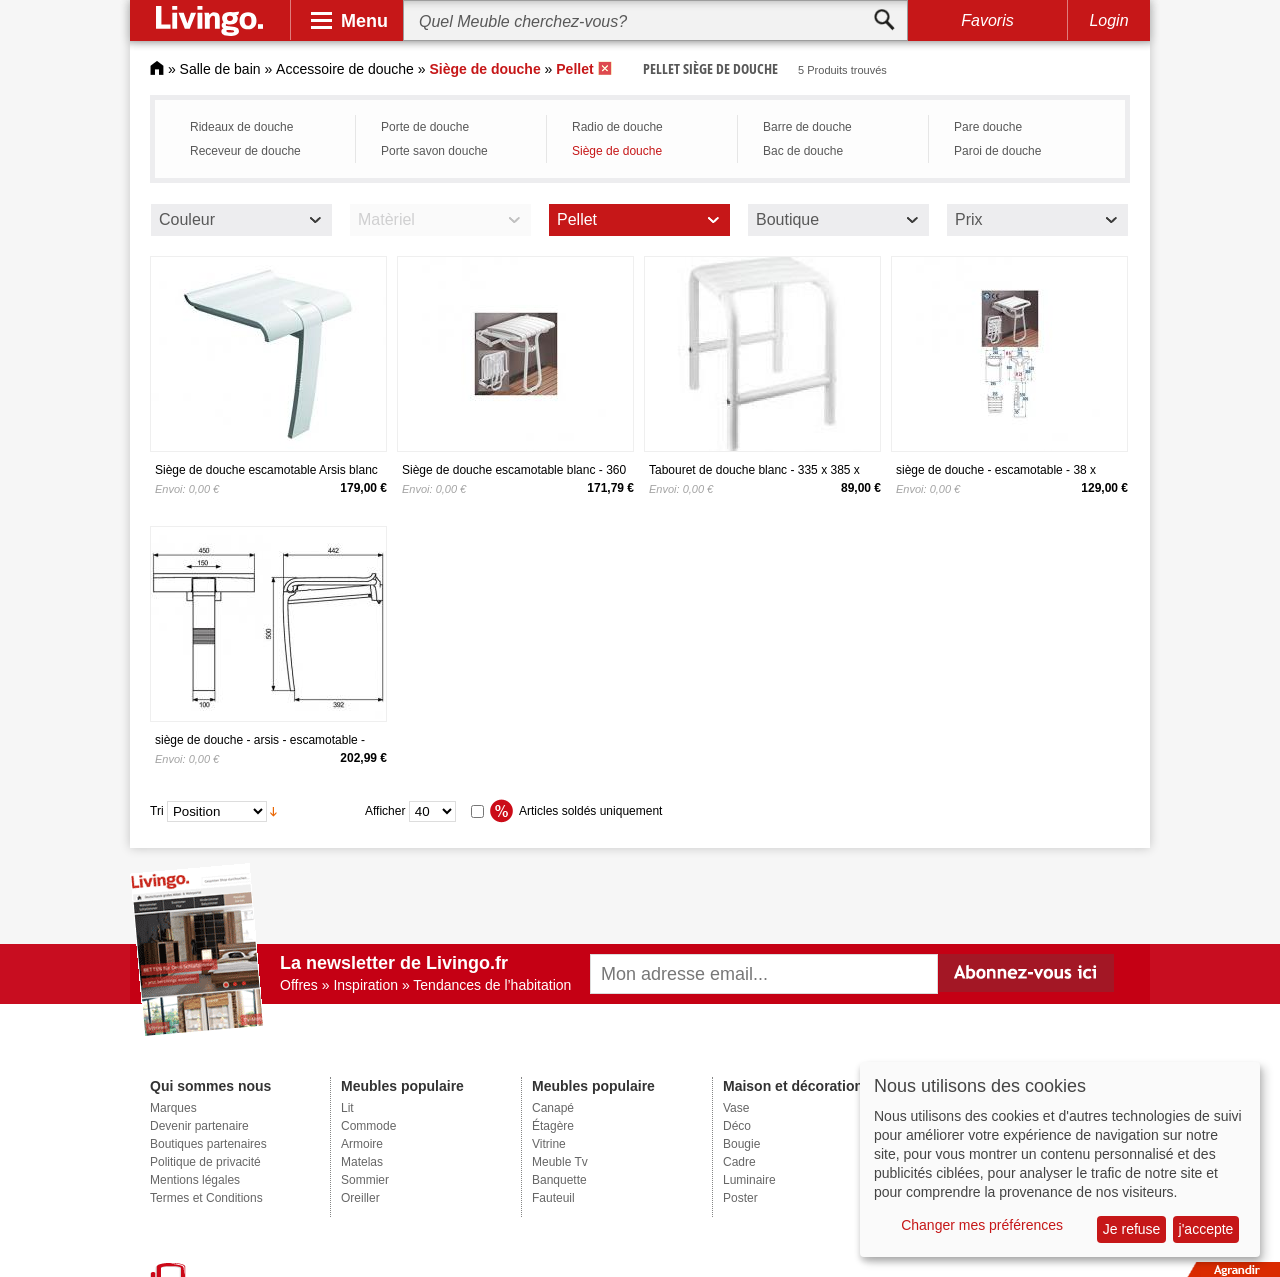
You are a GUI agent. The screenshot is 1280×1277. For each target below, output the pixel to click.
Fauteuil (553, 1198)
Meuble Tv (560, 1162)
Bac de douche (803, 151)
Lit (347, 1108)
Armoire (362, 1144)
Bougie (741, 1144)
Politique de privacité (205, 1162)
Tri (157, 811)
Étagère (553, 1126)
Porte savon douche (434, 151)
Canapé (553, 1108)
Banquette (559, 1180)
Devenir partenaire (199, 1126)
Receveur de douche (245, 151)
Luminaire (749, 1180)
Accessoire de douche (345, 69)
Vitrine (549, 1144)
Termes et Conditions (206, 1198)
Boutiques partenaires (208, 1144)
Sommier (365, 1180)
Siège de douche (617, 151)
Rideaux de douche (241, 127)
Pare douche (988, 127)
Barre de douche (807, 127)
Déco (737, 1126)
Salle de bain (220, 69)
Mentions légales (195, 1180)
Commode (368, 1126)
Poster (740, 1198)
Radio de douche (617, 127)
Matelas (362, 1162)
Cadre (739, 1162)
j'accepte (1206, 1229)
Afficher (385, 811)
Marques (173, 1108)
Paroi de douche (997, 151)
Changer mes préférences (982, 1225)
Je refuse (1132, 1229)
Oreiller (360, 1198)
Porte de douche (425, 127)
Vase (736, 1108)
